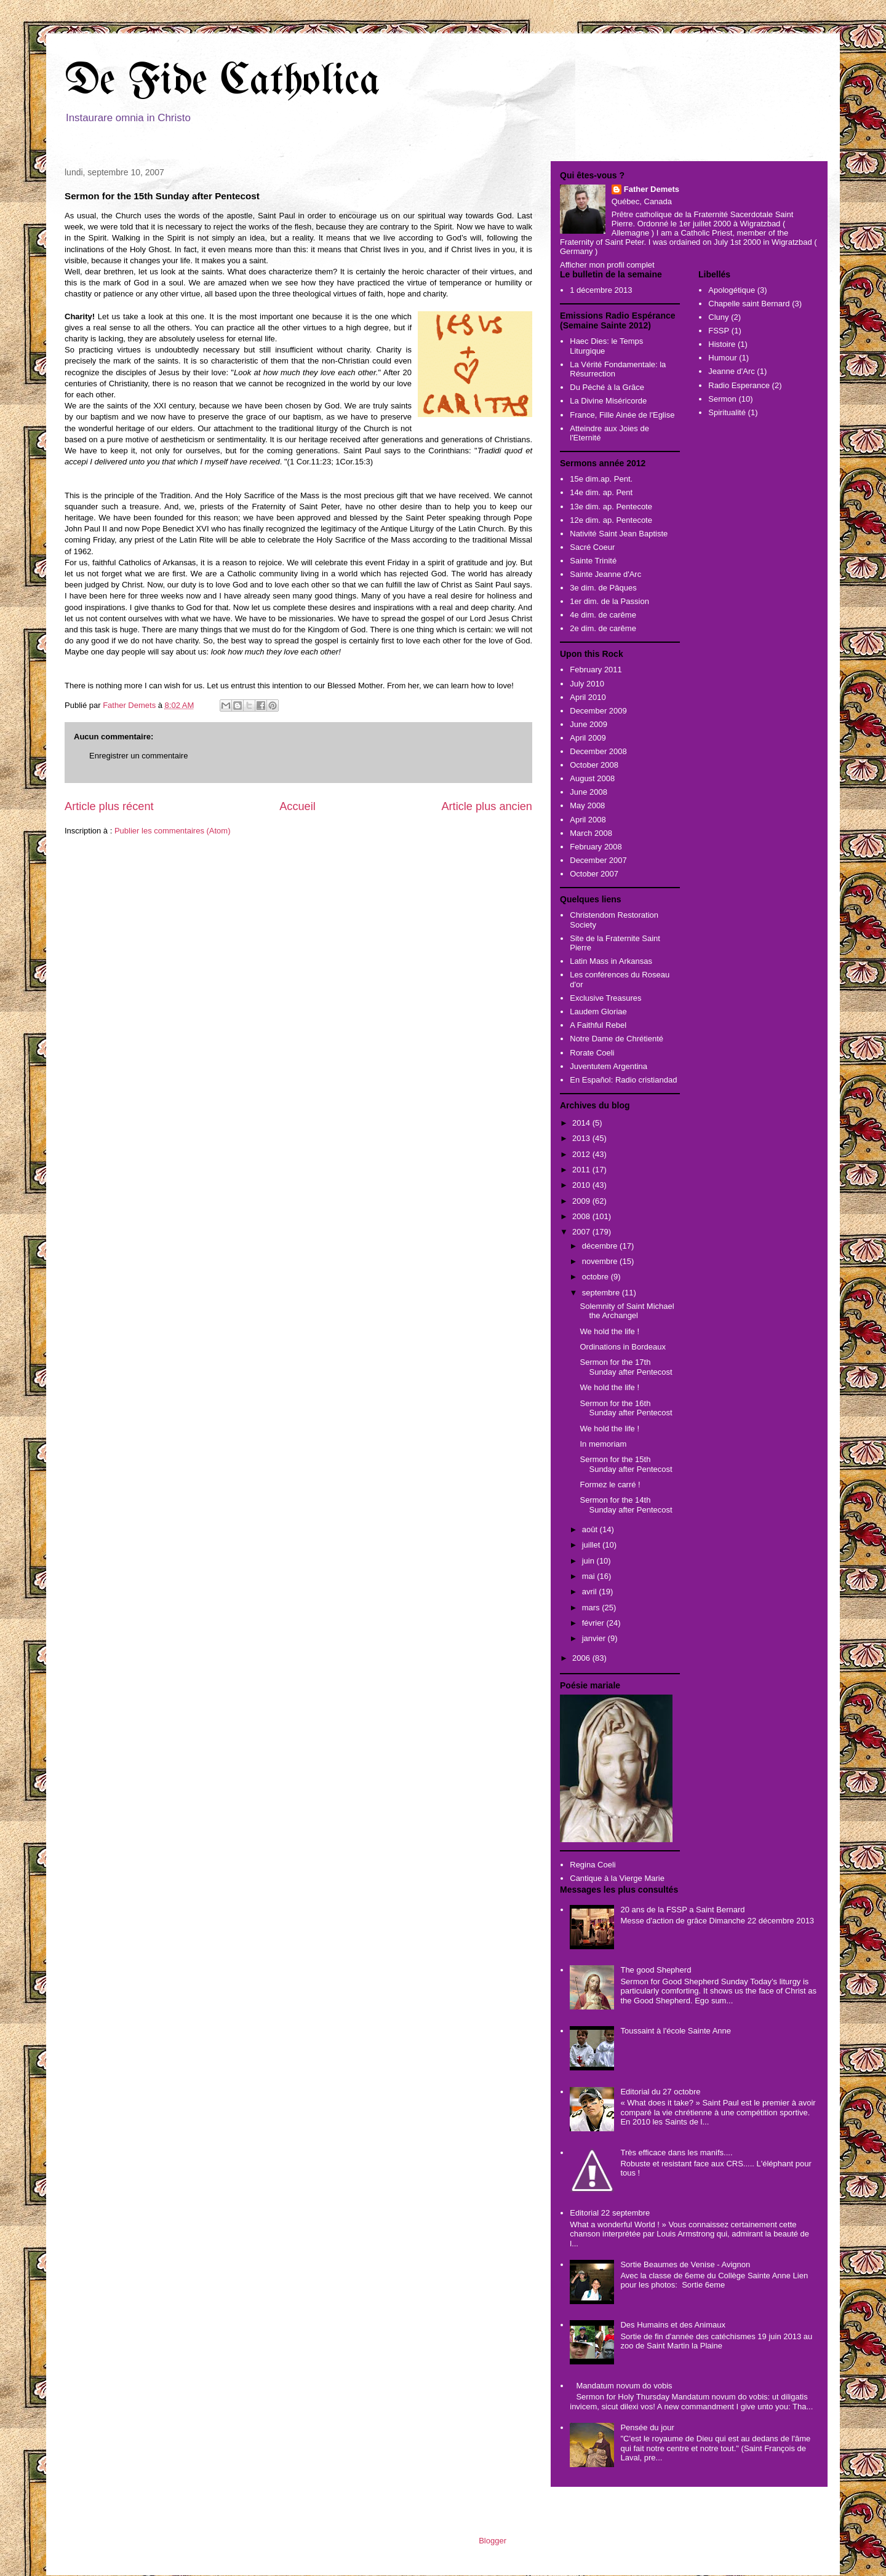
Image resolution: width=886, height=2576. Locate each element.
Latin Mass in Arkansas (611, 961)
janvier (595, 1638)
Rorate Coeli (592, 1052)
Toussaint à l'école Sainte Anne (675, 2030)
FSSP (718, 330)
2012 (582, 1154)
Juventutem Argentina (608, 1066)
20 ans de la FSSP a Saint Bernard (682, 1909)
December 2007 (598, 860)
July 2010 (587, 683)
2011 (582, 1169)
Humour (722, 357)
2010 (582, 1185)
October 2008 (594, 764)
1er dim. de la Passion (609, 601)
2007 (582, 1231)
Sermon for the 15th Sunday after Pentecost (626, 1464)
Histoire (721, 344)
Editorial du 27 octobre (660, 2091)
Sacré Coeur (592, 547)
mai (589, 1576)
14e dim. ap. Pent (601, 492)
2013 (582, 1138)
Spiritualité (727, 412)
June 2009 (588, 724)
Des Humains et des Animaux (672, 2324)
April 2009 (588, 737)
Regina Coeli (592, 1864)
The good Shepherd (655, 1969)
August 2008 (592, 778)
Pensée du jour (647, 2427)
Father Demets (130, 705)
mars (592, 1607)
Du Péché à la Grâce (607, 387)
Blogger (492, 2540)
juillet (592, 1544)
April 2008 (588, 819)
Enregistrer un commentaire (138, 755)
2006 (582, 1658)
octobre (596, 1276)
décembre (601, 1245)
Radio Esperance (739, 385)
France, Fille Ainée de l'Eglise (622, 414)
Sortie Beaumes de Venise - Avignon (685, 2264)
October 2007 (594, 873)
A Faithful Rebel (598, 1025)
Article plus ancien (486, 806)
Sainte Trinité (593, 560)
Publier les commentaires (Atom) (172, 830)
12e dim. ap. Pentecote (611, 520)
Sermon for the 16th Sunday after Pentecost (626, 1408)
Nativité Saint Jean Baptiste (619, 533)
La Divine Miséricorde (608, 400)
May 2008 (587, 805)
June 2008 (588, 792)
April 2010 (588, 697)
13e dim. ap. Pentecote (611, 506)
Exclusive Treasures (605, 998)
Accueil (297, 806)
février (594, 1623)
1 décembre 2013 (601, 290)
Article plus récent (109, 806)
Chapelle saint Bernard (748, 303)
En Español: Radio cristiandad (623, 1079)
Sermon (722, 398)
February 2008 (596, 846)
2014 (582, 1122)
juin (589, 1560)
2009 (582, 1201)
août (591, 1529)
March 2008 (591, 833)
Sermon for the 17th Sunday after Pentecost (626, 1367)
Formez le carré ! (610, 1484)
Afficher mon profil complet (607, 264)
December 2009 (598, 710)
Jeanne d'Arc (731, 371)
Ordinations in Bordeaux (622, 1346)
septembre (602, 1292)
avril (590, 1591)
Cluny (718, 317)
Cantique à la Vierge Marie (617, 1878)
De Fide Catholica (222, 82)
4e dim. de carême (603, 614)
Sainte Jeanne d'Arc (605, 574)
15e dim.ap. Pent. (601, 478)
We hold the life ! (609, 1331)
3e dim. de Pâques (603, 587)
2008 (582, 1216)
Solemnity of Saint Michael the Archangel (627, 1311)
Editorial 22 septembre (610, 2212)
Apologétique (731, 290)
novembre (601, 1261)
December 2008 (598, 751)
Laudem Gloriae (598, 1011)
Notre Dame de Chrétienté (616, 1038)
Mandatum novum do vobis (624, 2385)
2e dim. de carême (603, 628)
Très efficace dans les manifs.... (676, 2152)
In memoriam (603, 1444)
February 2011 (596, 669)
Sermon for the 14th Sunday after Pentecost (626, 1504)
